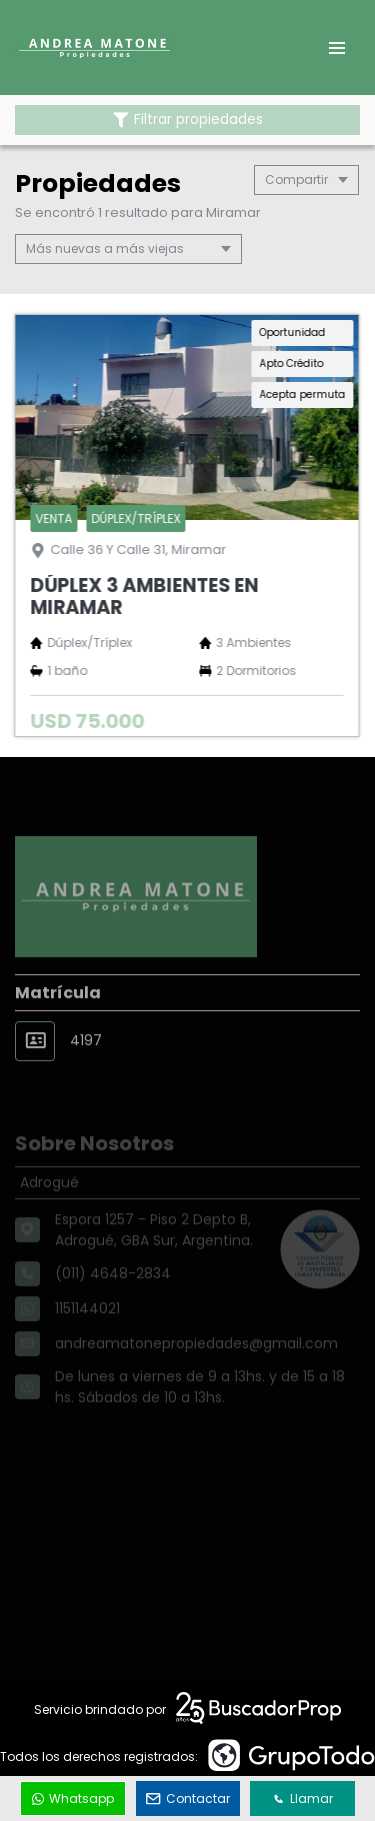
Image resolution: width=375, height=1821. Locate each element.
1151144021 (87, 1327)
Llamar (303, 1798)
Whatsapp (73, 1798)
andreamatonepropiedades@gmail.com (196, 1362)
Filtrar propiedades (188, 119)
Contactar (188, 1798)
